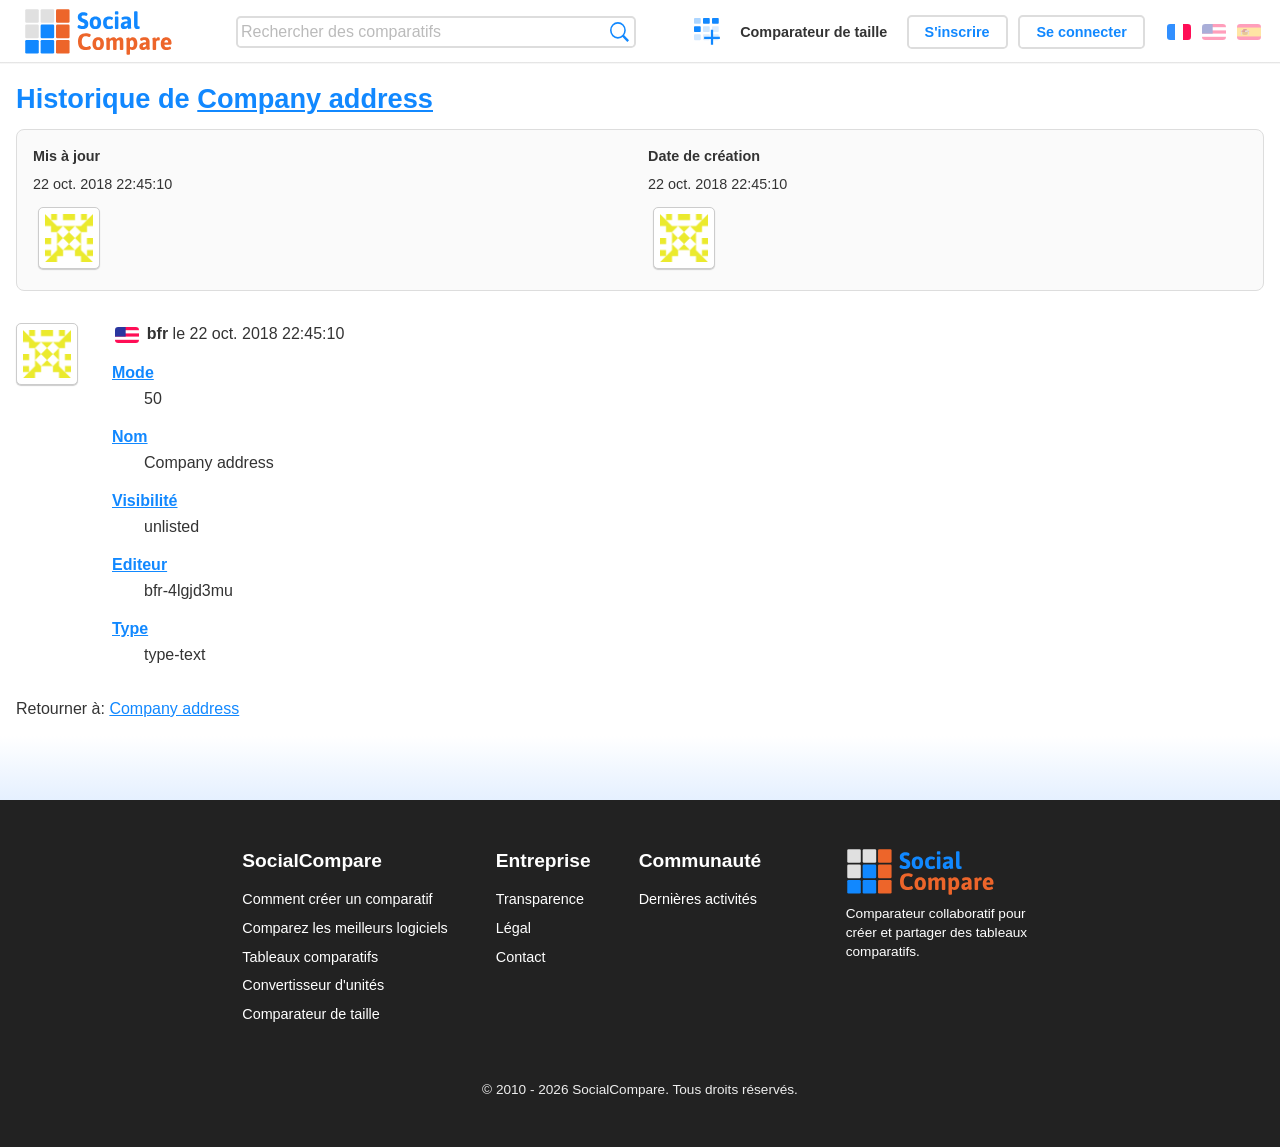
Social (942, 872)
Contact (521, 957)
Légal (513, 928)
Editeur (139, 564)
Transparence (540, 899)
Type (130, 628)
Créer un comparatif (707, 34)
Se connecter (1081, 32)
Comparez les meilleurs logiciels (345, 928)
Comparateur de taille (813, 32)
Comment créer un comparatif (337, 899)
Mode (133, 372)
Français (1179, 32)
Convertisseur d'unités (313, 985)
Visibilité (145, 500)
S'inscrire (957, 32)
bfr (157, 333)
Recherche (619, 31)
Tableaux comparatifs (310, 957)
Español (1249, 32)
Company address (315, 98)
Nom (130, 436)
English (1214, 32)
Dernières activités (698, 899)
